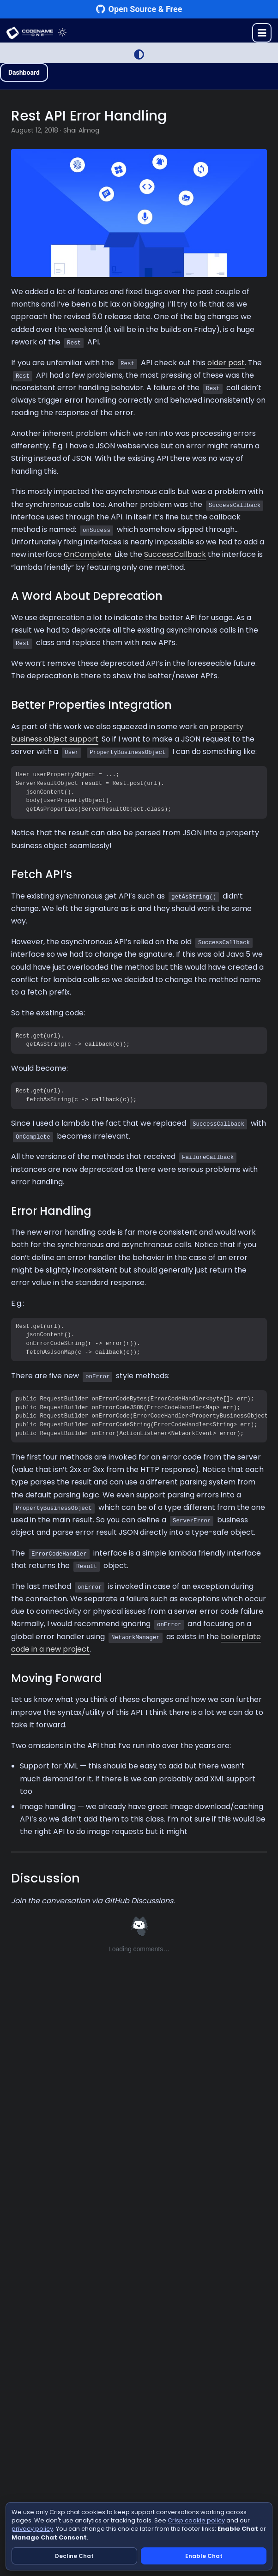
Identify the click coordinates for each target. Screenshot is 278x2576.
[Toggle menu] (262, 32)
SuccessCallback (175, 554)
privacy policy (32, 2528)
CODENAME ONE (29, 33)
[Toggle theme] (62, 32)
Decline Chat (74, 2556)
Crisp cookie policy (196, 2520)
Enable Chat (204, 2556)
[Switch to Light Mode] (139, 54)
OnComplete (87, 554)
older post (226, 362)
